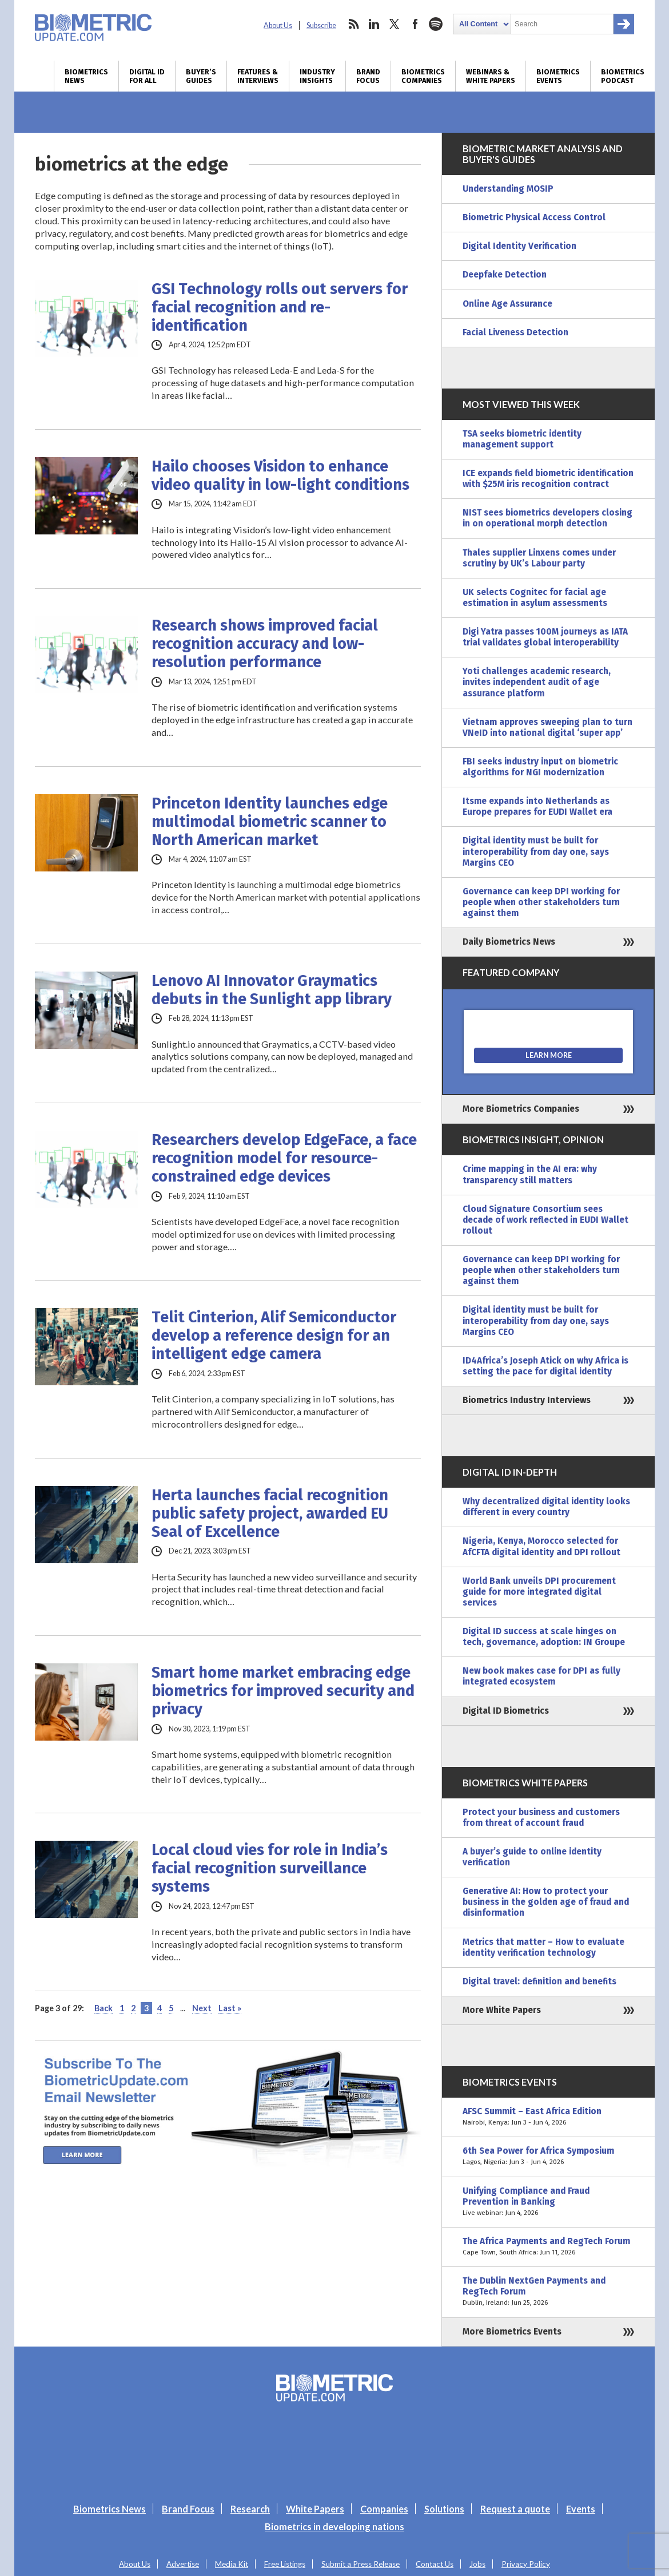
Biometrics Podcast (622, 76)
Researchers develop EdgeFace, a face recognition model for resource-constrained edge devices (284, 1158)
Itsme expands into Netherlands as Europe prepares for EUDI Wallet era (537, 806)
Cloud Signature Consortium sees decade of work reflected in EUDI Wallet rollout (545, 1220)
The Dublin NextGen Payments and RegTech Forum (548, 2292)
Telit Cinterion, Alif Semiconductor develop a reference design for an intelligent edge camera (274, 1335)
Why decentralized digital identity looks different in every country (546, 1506)
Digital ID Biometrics (506, 1711)
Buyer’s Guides (201, 76)
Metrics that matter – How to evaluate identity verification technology (543, 1947)
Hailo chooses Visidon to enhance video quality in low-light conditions (280, 475)
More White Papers (502, 2010)
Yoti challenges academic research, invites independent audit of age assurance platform (537, 682)
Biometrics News (86, 76)
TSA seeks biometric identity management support (522, 439)
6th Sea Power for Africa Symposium (548, 2156)
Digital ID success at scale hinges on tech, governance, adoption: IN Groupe (544, 1636)
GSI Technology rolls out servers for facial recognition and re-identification (280, 307)
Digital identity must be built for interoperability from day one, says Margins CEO (536, 851)
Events (580, 2508)
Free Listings (284, 2564)
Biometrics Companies (423, 76)
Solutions (444, 2508)
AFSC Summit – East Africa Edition (548, 2117)
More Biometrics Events (512, 2332)
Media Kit (231, 2564)
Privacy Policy (525, 2564)
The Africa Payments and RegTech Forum (548, 2247)
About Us (278, 25)
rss (353, 24)
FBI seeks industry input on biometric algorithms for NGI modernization (540, 767)
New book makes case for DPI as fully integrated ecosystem (541, 1676)
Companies (384, 2508)
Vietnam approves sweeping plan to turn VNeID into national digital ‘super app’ (547, 727)
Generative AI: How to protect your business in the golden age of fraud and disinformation (546, 1902)
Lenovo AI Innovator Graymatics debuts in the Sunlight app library (272, 990)
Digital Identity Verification (519, 246)
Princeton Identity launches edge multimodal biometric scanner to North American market (270, 821)
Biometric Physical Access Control (534, 217)
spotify (435, 24)
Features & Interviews (257, 76)
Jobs (477, 2564)
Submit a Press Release (360, 2564)
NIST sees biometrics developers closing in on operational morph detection (547, 518)
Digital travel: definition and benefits (539, 1981)
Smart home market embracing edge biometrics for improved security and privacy (283, 1690)
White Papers (315, 2508)
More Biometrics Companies (521, 1109)
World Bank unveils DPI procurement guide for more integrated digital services (539, 1592)
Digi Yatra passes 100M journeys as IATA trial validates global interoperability (545, 637)
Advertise (182, 2564)
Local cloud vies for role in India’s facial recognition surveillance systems (270, 1868)
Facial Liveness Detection (515, 332)
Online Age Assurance (507, 304)
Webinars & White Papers (490, 76)
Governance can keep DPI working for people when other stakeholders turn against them (541, 902)
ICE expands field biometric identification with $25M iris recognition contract (548, 478)
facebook (415, 24)
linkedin (374, 24)
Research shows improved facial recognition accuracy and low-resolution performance (265, 643)
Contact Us (434, 2564)
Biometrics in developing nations (334, 2526)
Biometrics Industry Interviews (527, 1400)
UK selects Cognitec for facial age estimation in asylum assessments (535, 597)
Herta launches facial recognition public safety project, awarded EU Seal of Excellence (270, 1513)
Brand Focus (368, 76)
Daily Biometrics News (509, 942)
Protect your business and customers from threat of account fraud (541, 1817)
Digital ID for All (147, 76)
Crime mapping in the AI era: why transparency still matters (530, 1174)
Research (250, 2508)
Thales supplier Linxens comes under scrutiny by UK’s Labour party (539, 558)
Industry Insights (317, 76)
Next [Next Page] (202, 2008)
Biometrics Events (558, 76)
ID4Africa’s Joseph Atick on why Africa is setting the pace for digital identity (545, 1366)
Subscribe (321, 25)
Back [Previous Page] (103, 2008)
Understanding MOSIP (508, 189)
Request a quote (515, 2508)
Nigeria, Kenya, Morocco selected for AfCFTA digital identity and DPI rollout (541, 1546)
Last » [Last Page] (229, 2008)
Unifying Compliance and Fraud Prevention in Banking (548, 2202)
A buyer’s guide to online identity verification (532, 1857)
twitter (394, 24)
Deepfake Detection (505, 275)
